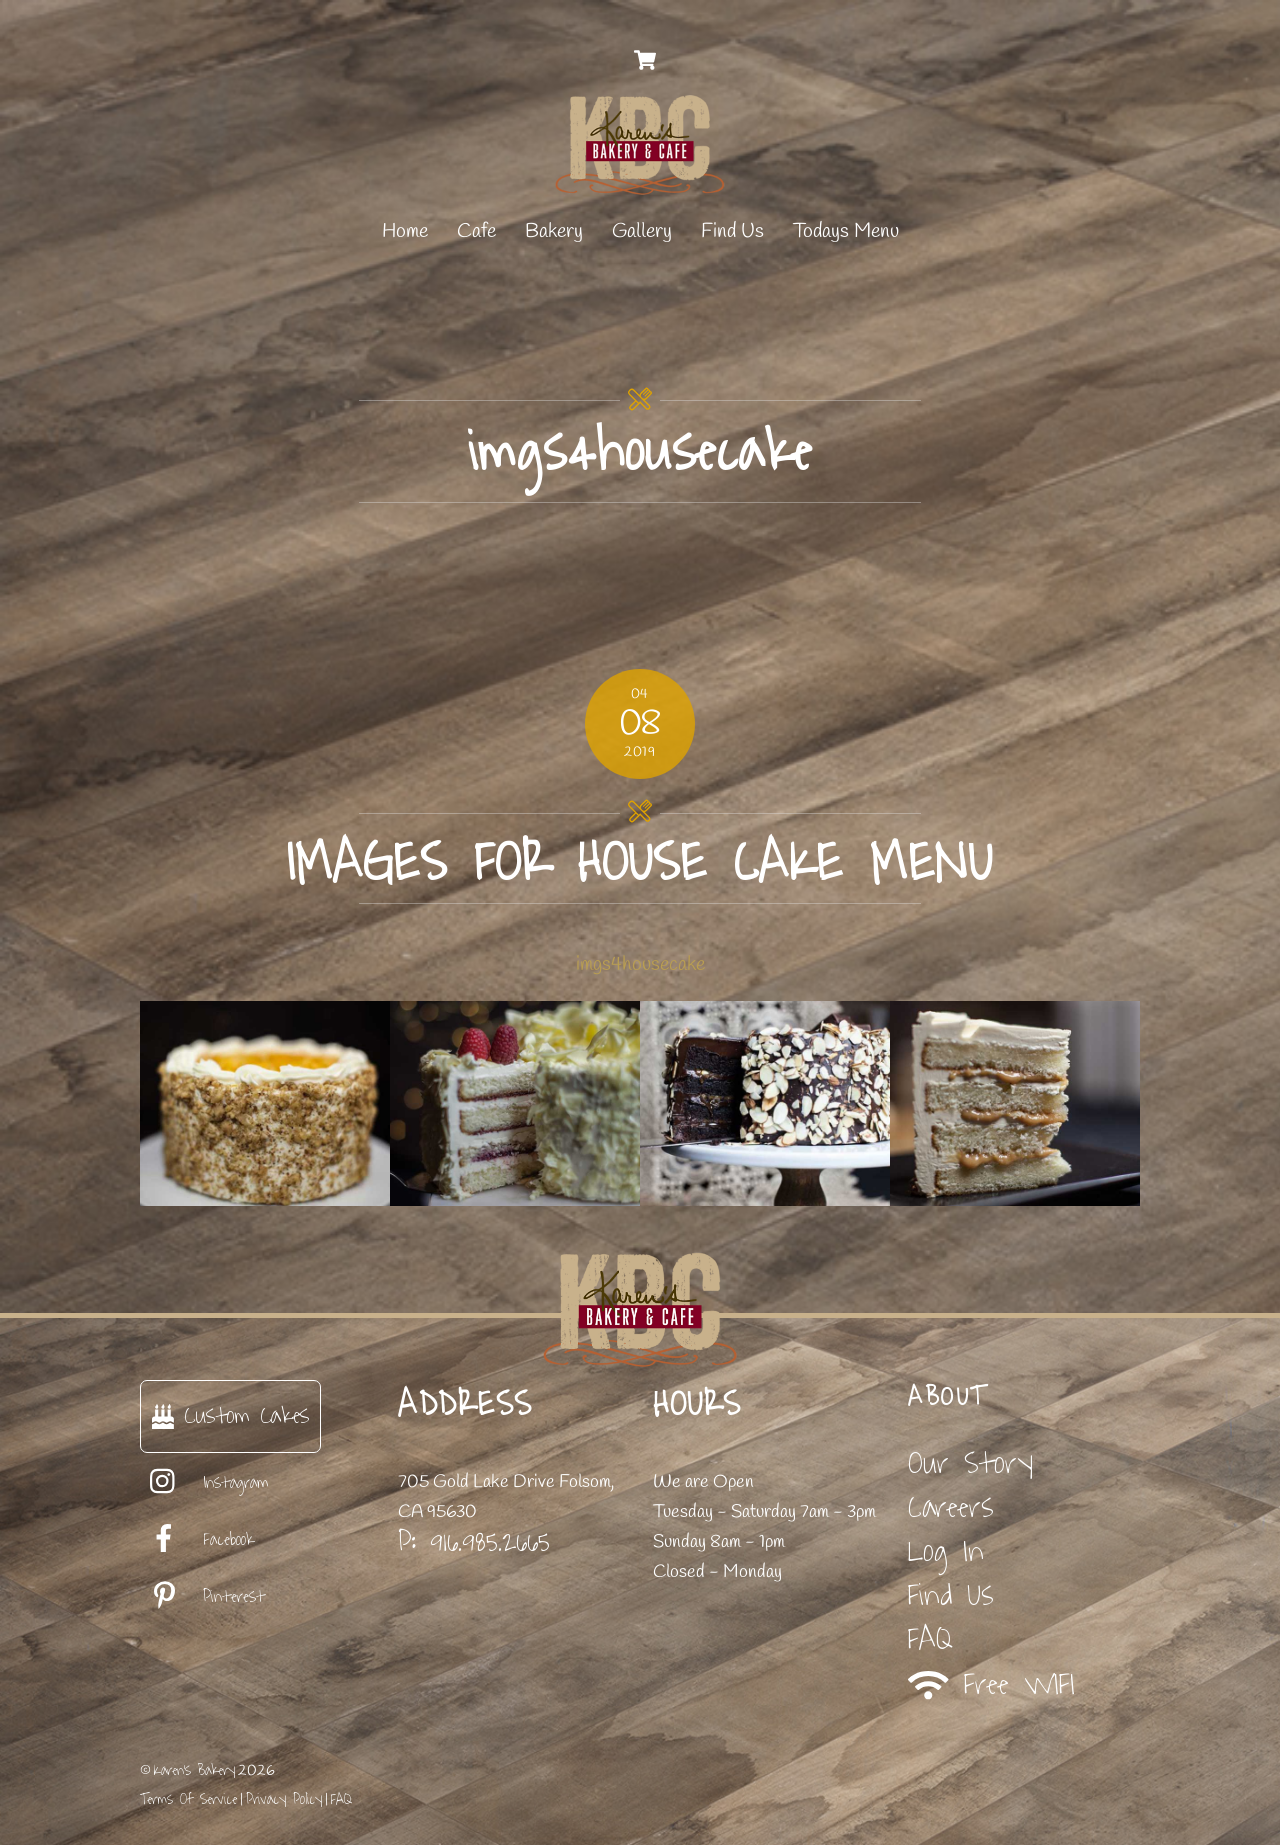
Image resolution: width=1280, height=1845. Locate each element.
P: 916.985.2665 (474, 1542)
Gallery (642, 231)
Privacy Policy (284, 1799)
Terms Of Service (188, 1799)
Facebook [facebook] (197, 1540)
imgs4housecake (640, 964)
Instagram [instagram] (204, 1483)
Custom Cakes (230, 1415)
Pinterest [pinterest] (202, 1597)
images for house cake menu (640, 863)
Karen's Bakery (194, 1770)
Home (405, 231)
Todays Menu (846, 231)
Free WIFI (991, 1684)
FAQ (930, 1639)
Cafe (476, 231)
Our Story (970, 1463)
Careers (951, 1507)
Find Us (732, 231)
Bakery (554, 231)
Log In (946, 1551)
